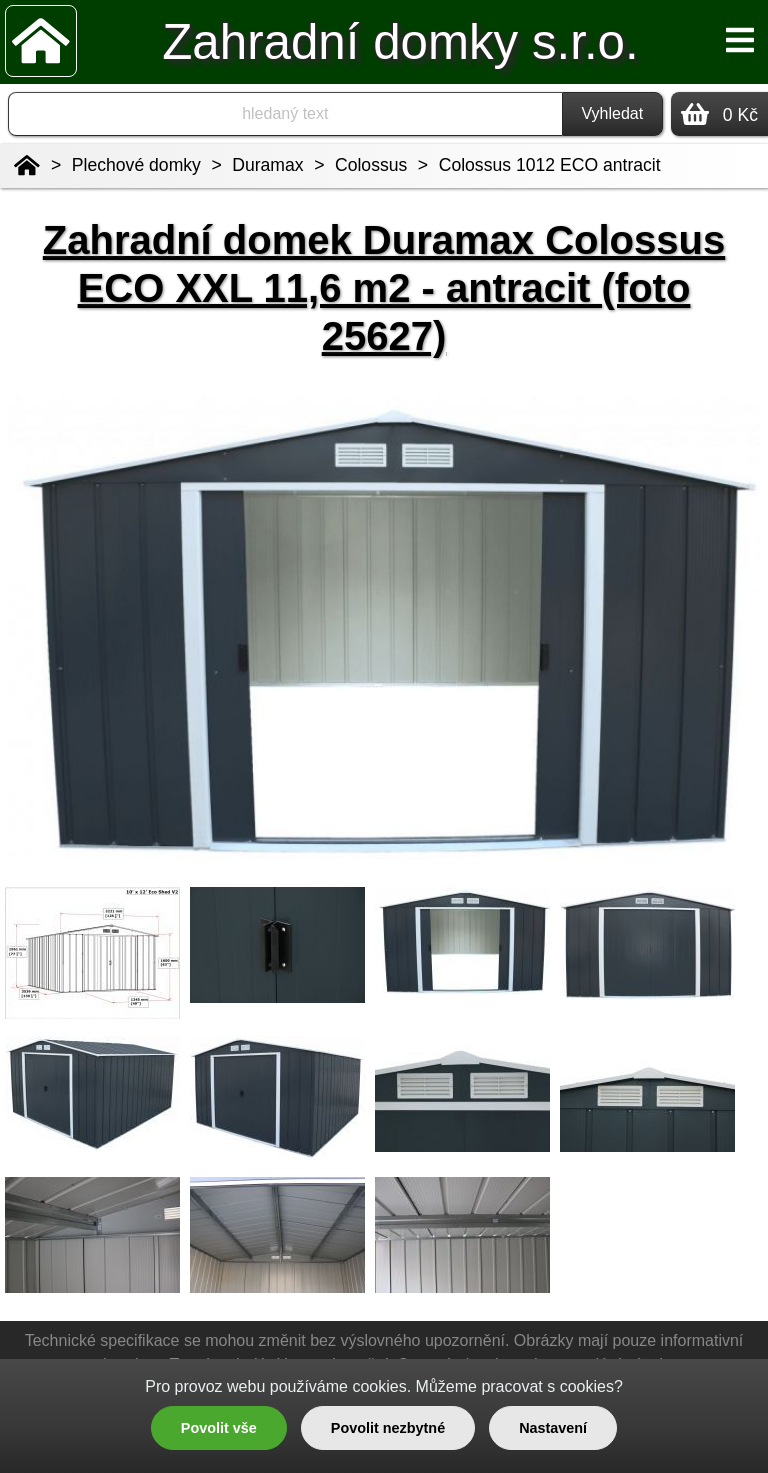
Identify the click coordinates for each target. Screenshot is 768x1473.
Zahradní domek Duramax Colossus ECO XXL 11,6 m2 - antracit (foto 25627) (384, 288)
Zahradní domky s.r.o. (400, 41)
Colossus (371, 165)
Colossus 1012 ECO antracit (550, 165)
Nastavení (553, 1428)
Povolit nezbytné (388, 1428)
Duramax (267, 165)
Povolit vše (219, 1428)
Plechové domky (136, 165)
